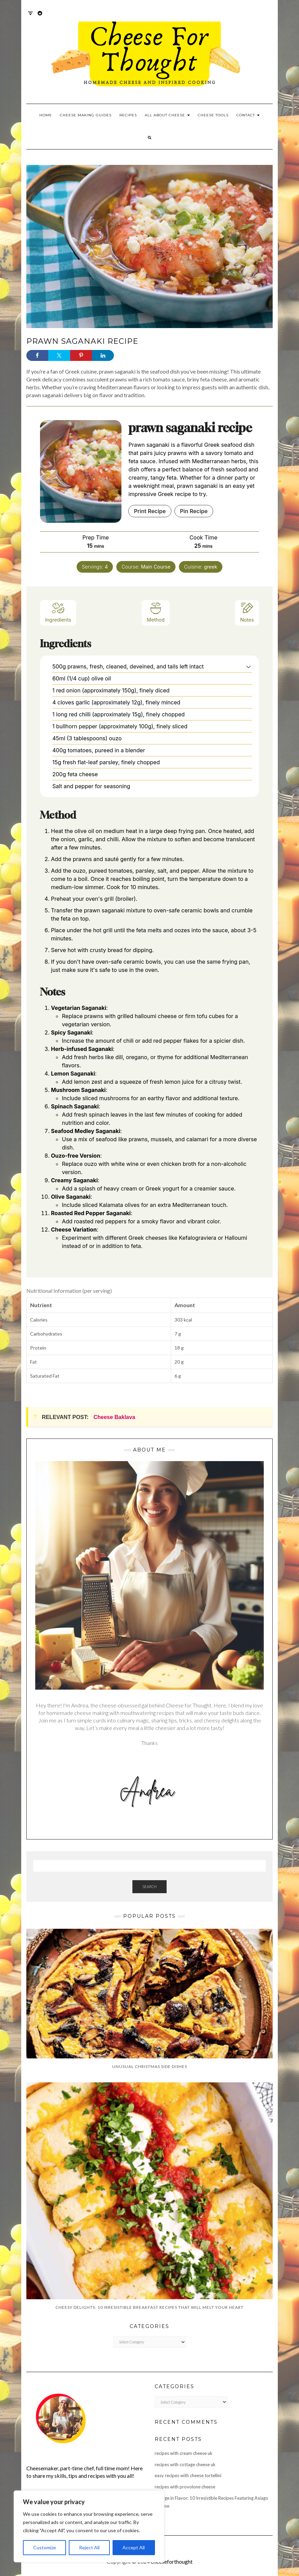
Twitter (30, 16)
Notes (247, 612)
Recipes (128, 115)
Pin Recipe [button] (194, 511)
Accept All (133, 2547)
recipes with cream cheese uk (183, 2453)
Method (156, 612)
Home (45, 115)
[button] (248, 666)
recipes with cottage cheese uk (185, 2464)
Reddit (40, 16)
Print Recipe (150, 511)
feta (142, 930)
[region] (89, 2526)
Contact (248, 115)
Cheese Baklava (114, 1417)
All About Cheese (167, 115)
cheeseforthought (172, 2561)
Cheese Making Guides (86, 115)
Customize (44, 2547)
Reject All (89, 2547)
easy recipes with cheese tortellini (188, 2475)
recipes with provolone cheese (185, 2486)
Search (149, 1886)
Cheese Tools (213, 115)
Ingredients (58, 612)
